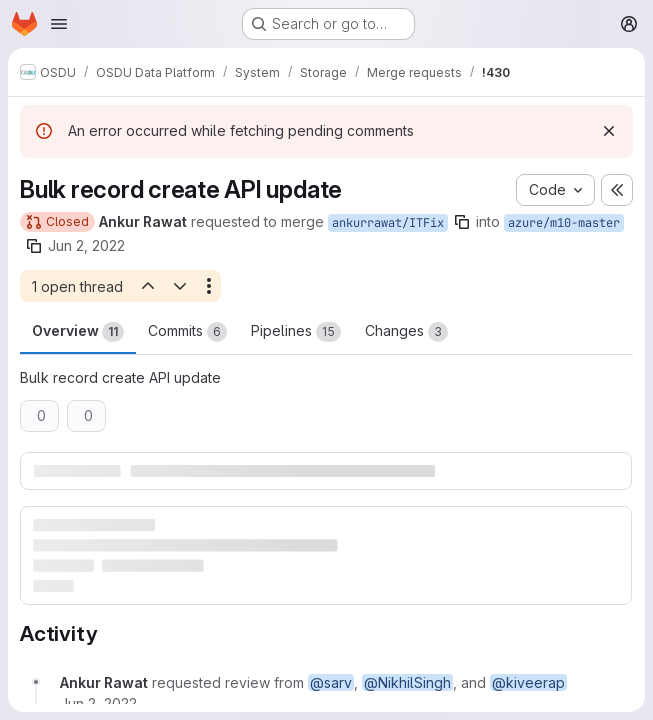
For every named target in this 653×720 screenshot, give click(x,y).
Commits (187, 332)
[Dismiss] (609, 131)
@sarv (331, 682)
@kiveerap (528, 682)
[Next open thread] (180, 286)
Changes (406, 332)
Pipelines (296, 332)
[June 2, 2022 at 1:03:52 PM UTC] (98, 703)
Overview (78, 332)
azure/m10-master (564, 223)
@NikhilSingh (407, 682)
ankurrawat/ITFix (388, 223)
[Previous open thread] (147, 286)
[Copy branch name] (462, 222)
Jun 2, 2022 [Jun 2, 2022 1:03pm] (86, 245)
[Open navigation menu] (59, 24)
